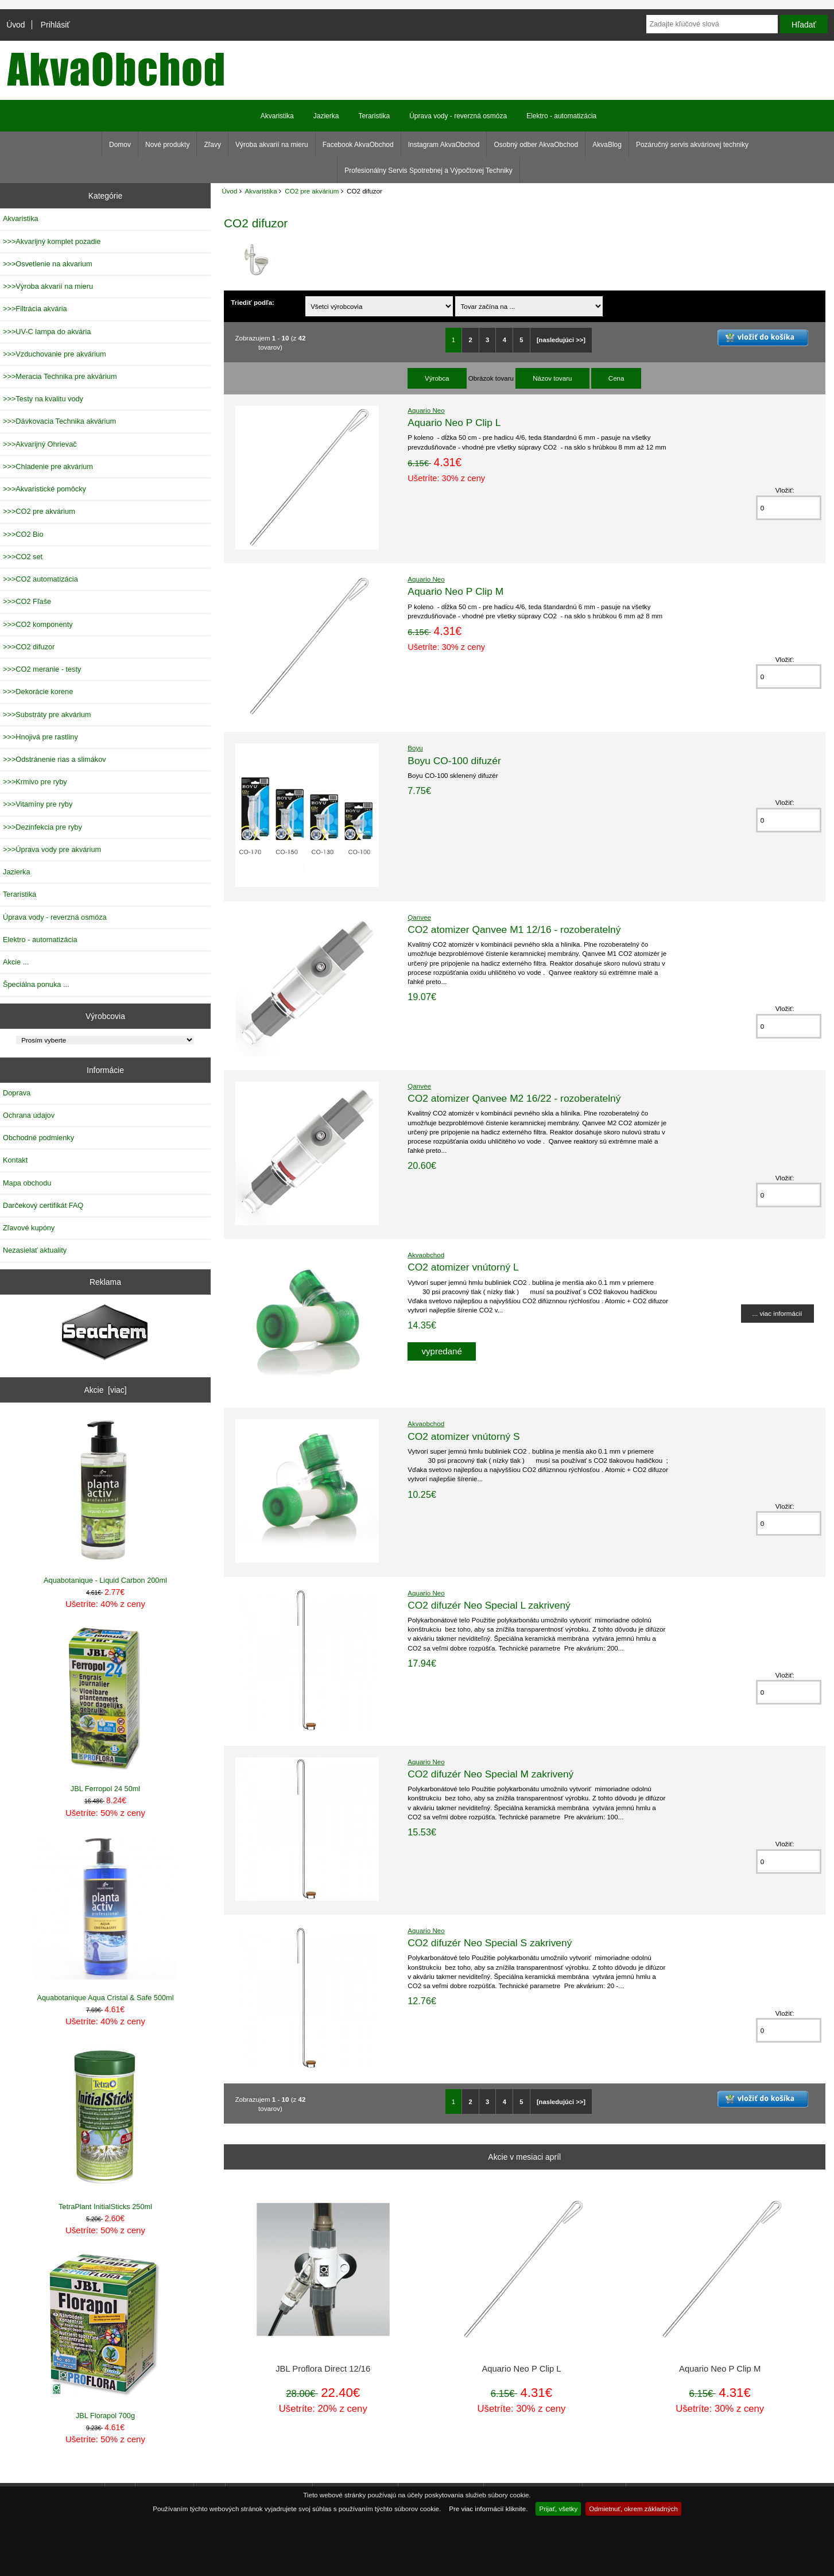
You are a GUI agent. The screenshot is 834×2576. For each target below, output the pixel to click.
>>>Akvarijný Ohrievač (40, 444)
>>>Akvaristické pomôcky (44, 489)
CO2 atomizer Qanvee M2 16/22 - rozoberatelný (514, 1098)
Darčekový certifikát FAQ (43, 1205)
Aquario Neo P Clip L (454, 422)
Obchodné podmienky (38, 1137)
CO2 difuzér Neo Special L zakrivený (489, 1605)
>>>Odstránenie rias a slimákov (54, 759)
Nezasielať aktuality (35, 1250)
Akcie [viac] (105, 1389)
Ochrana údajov (29, 1115)
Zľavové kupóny (29, 1227)
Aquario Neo (426, 410)
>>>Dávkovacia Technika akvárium (59, 421)
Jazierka (326, 116)
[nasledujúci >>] (561, 339)
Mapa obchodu (27, 1183)
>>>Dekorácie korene (38, 691)
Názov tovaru (552, 378)
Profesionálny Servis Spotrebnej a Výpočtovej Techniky (428, 170)
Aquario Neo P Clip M (455, 591)
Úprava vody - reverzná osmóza (458, 116)
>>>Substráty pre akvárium (47, 714)
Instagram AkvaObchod (444, 145)
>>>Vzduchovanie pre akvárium (54, 354)
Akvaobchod (426, 1254)
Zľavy (212, 145)
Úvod (15, 24)
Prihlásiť (55, 24)
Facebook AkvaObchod (358, 145)
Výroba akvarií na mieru (271, 145)
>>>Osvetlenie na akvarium (47, 263)
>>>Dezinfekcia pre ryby (42, 827)
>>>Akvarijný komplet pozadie (51, 241)
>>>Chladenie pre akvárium (48, 466)
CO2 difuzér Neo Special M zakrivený (490, 1774)
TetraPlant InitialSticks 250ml (105, 2128)
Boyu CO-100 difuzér (454, 760)
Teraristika (374, 116)
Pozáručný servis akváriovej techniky (692, 145)
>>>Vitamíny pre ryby (37, 804)
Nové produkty (167, 145)
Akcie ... (16, 962)
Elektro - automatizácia (561, 116)
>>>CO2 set (22, 556)
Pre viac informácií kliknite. (488, 2508)
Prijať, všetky (558, 2508)
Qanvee (419, 917)
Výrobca (437, 378)
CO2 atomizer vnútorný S (463, 1436)
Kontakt (15, 1160)
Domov (120, 145)
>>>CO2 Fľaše (27, 601)
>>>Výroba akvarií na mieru (48, 286)
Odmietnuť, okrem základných (633, 2508)
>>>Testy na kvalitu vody (43, 398)
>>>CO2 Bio (23, 534)
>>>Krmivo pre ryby (35, 781)
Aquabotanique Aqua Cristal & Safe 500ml (105, 1919)
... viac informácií (777, 1313)
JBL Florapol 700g (105, 2336)
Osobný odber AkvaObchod (536, 145)
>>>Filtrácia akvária (35, 308)
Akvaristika (261, 191)
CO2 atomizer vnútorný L (463, 1267)
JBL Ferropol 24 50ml (105, 1710)
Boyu (415, 748)
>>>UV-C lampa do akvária (47, 331)
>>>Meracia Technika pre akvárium (60, 376)
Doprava (16, 1092)
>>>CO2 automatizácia (40, 579)
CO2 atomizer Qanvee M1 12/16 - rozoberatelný (514, 929)
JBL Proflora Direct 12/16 (323, 2368)
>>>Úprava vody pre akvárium (52, 849)
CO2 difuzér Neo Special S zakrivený (490, 1943)
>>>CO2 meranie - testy (42, 669)
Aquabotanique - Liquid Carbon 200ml (105, 1501)
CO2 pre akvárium (312, 191)
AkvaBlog (607, 145)
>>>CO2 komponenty (38, 624)
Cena (616, 378)
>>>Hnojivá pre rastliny (40, 737)
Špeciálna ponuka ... (36, 984)
